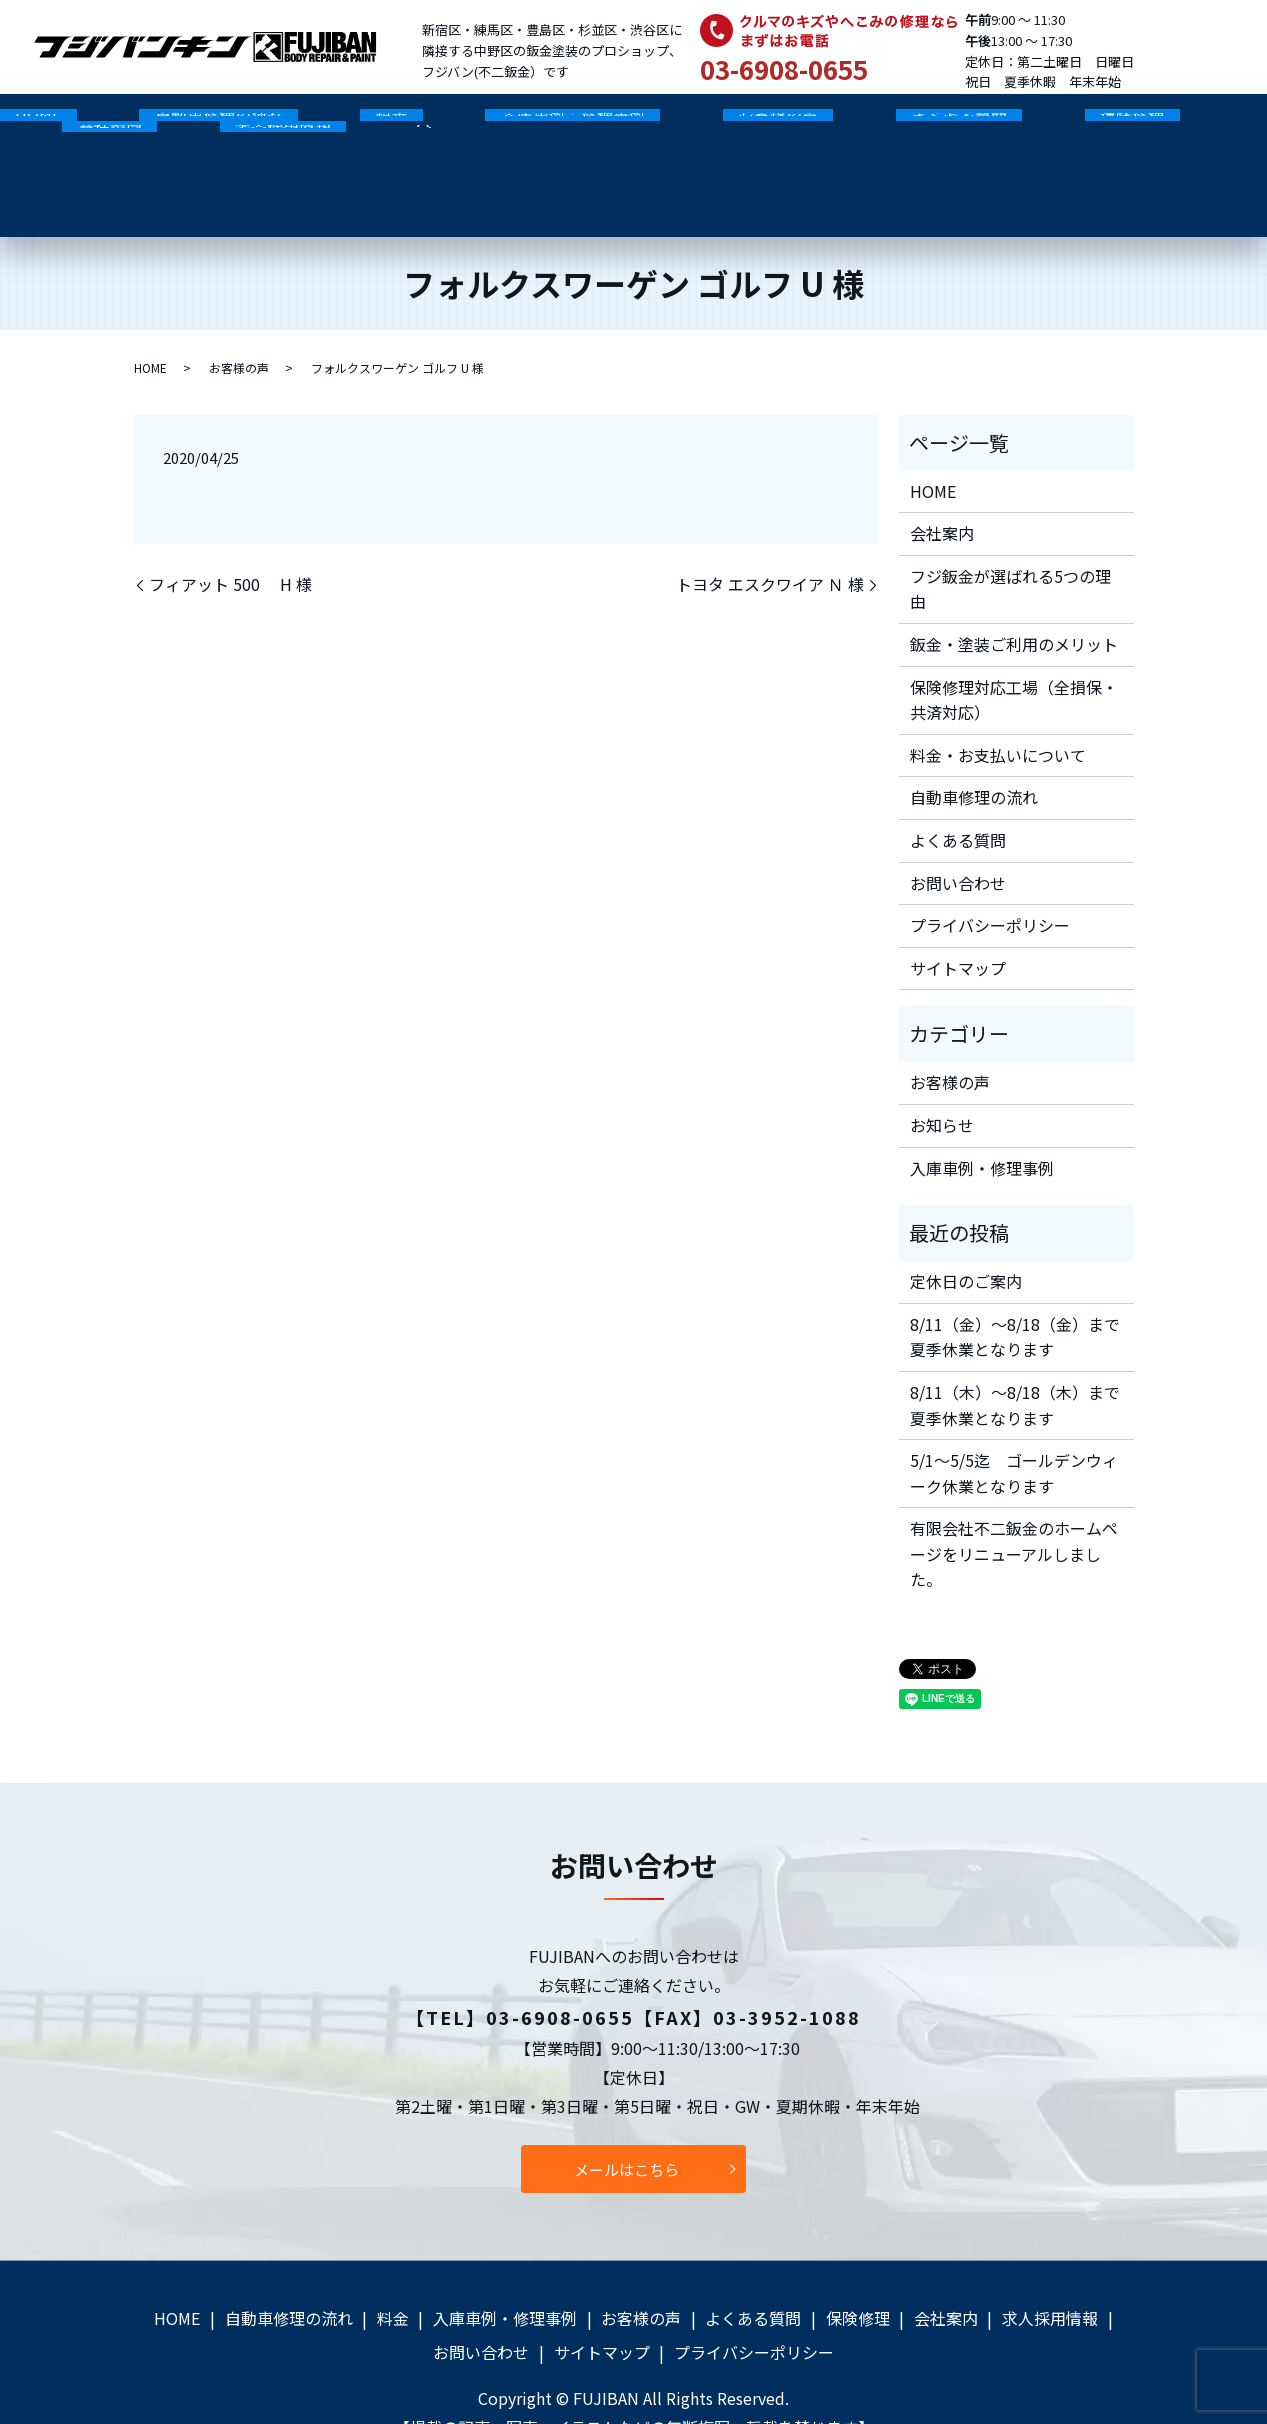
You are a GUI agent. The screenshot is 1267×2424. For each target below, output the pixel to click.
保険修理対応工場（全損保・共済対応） (1014, 650)
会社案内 (1059, 126)
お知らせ (942, 1075)
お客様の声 (640, 126)
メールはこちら (626, 2119)
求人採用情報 (1201, 126)
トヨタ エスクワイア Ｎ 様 (770, 535)
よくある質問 (790, 126)
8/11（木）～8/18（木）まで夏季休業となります (1015, 1355)
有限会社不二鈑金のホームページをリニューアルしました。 (1014, 1504)
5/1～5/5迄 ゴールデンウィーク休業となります (1014, 1423)
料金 (315, 126)
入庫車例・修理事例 (465, 126)
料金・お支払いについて (998, 705)
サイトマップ (958, 918)
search (77, 158)
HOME (23, 126)
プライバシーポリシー (990, 875)
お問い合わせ (958, 833)
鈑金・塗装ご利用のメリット (1014, 594)
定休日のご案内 (966, 1231)
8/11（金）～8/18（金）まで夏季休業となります (1015, 1287)
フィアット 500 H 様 (230, 535)
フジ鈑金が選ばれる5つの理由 (1010, 539)
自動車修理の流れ (172, 126)
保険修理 (932, 126)
